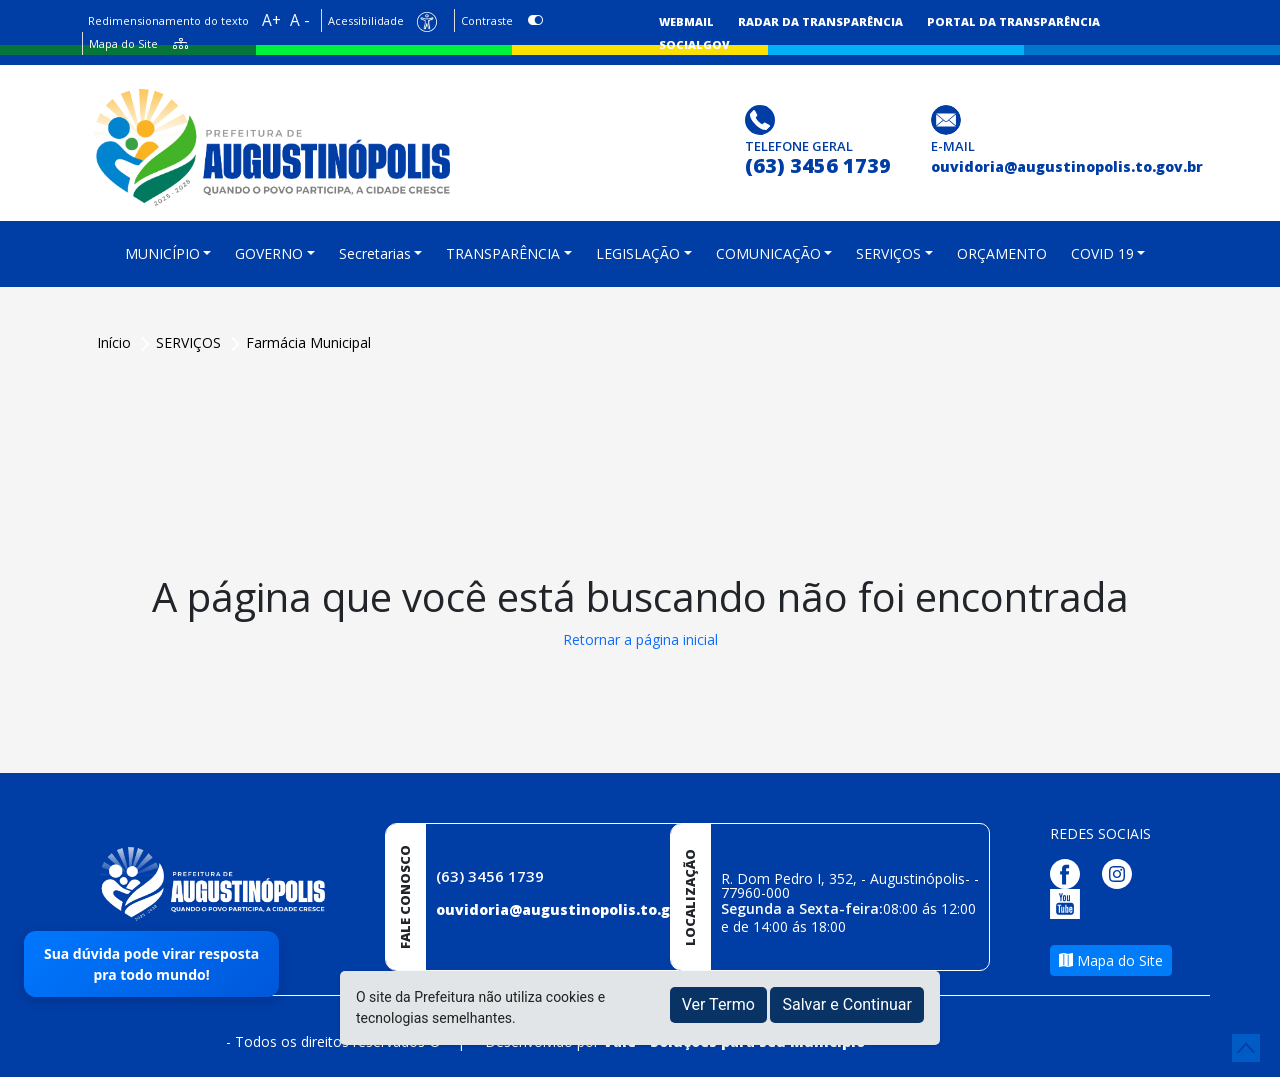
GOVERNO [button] (269, 253)
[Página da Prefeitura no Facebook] (1070, 871)
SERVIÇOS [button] (888, 253)
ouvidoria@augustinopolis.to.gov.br (572, 909)
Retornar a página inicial (640, 639)
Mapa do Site (123, 43)
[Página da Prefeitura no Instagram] (1122, 871)
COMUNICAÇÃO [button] (768, 253)
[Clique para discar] (762, 118)
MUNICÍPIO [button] (162, 253)
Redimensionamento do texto (168, 20)
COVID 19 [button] (1102, 253)
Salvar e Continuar (847, 1004)
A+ (271, 20)
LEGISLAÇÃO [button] (638, 253)
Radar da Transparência (820, 21)
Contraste (487, 20)
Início (116, 342)
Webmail (686, 21)
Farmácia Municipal (308, 342)
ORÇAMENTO (1002, 253)
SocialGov (694, 44)
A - (300, 20)
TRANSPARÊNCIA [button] (503, 253)
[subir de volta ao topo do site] (1246, 1048)
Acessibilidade (366, 20)
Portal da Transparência (1013, 21)
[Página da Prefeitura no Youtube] (1070, 901)
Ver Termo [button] (718, 1004)
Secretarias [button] (375, 253)
